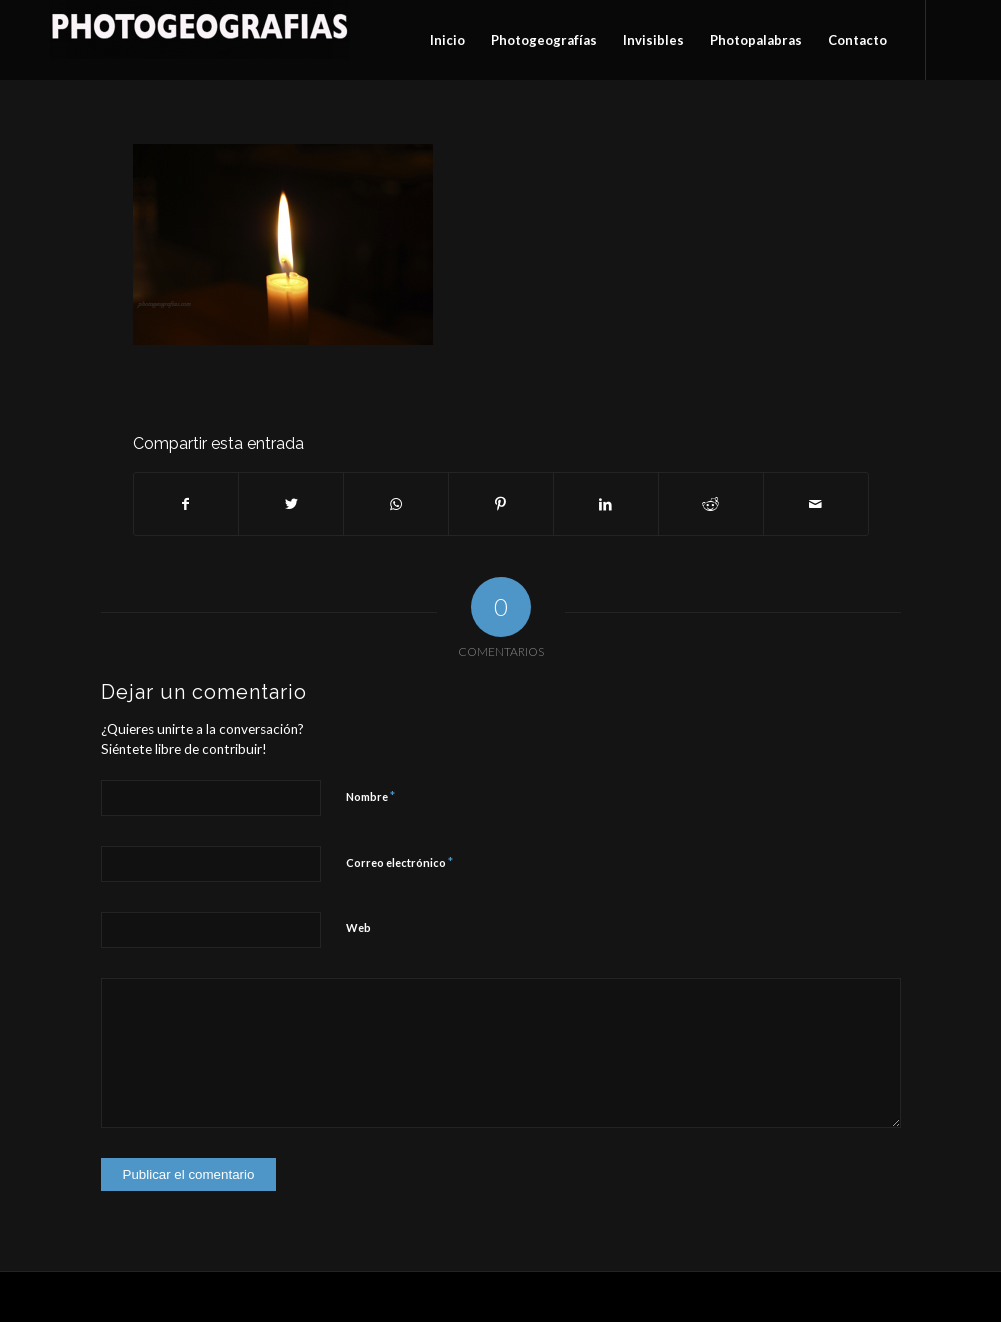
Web (358, 927)
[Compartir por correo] (816, 504)
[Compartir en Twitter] (291, 504)
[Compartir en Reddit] (711, 504)
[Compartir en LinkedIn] (606, 504)
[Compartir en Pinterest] (501, 504)
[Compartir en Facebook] (186, 504)
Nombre (370, 796)
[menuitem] (447, 40)
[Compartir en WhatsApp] (396, 504)
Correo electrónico (399, 862)
